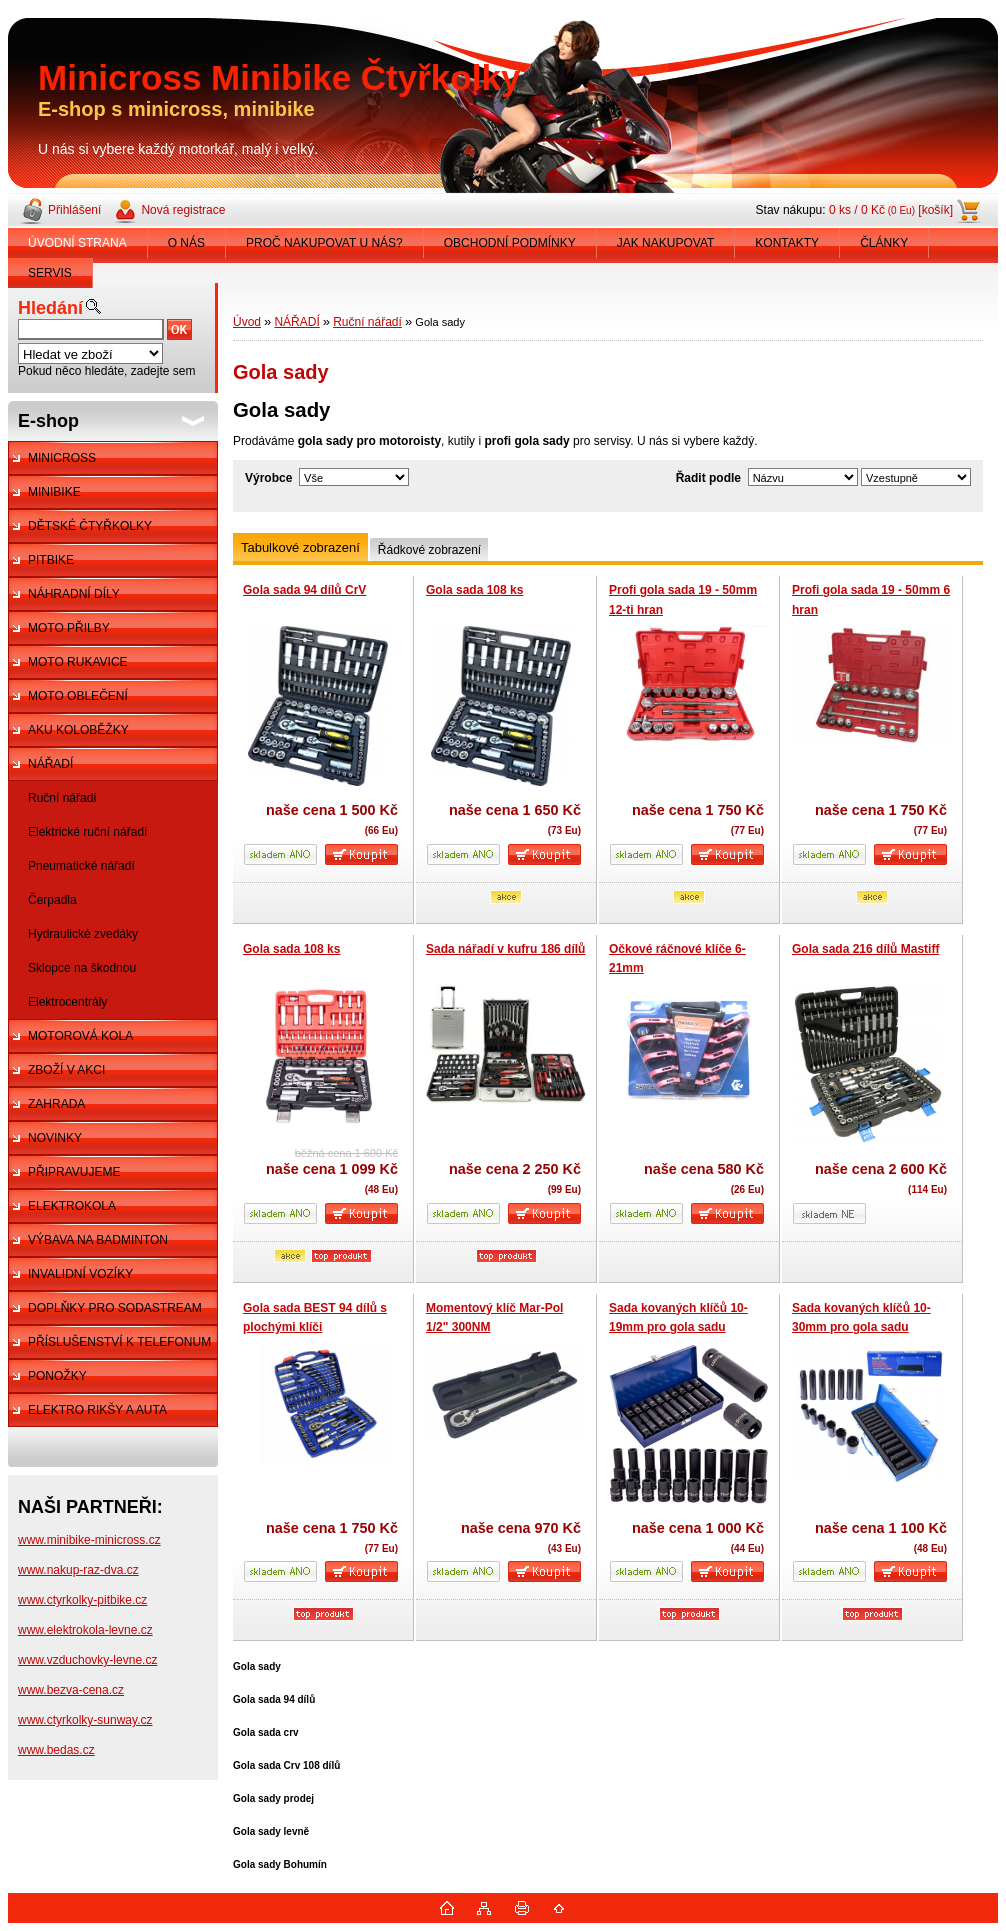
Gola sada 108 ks (474, 590)
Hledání (50, 308)
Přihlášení (74, 210)
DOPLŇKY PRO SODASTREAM (115, 1308)
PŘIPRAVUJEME (74, 1172)
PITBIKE (51, 560)
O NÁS (186, 243)
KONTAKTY (787, 243)
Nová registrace (183, 210)
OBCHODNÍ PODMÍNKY (510, 243)
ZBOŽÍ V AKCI (66, 1070)
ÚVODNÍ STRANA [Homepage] (77, 243)
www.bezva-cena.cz (71, 1690)
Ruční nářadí (62, 798)
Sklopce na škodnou (82, 968)
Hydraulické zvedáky (83, 934)
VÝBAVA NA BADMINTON (98, 1240)
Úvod (247, 322)
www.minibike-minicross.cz (89, 1540)
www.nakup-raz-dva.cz (78, 1570)
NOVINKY (55, 1138)
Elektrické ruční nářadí (87, 832)
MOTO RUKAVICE (78, 662)
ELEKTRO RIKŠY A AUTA (97, 1410)
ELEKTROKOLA (72, 1206)
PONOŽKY (57, 1376)
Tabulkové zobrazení (300, 547)
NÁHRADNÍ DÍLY (74, 594)
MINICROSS (62, 458)
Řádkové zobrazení (429, 550)
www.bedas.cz (56, 1750)
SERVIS (50, 273)
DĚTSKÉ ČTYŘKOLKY (90, 526)
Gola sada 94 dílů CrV (304, 590)
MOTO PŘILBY (69, 628)
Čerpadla (52, 900)
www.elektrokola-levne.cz (85, 1630)
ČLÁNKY (884, 243)
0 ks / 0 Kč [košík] (891, 210)
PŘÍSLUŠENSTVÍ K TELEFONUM (119, 1342)
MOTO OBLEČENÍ (78, 696)
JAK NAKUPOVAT (666, 243)
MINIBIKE (54, 492)
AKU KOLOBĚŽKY (78, 730)
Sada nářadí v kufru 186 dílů (505, 949)
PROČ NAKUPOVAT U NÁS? (324, 243)
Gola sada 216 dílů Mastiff (865, 949)
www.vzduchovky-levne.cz (87, 1660)
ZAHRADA (56, 1104)
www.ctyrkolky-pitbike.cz (82, 1600)
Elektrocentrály (67, 1002)
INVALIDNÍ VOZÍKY (80, 1274)
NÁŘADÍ (50, 764)
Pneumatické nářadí (81, 866)
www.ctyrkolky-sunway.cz (85, 1720)
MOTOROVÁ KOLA (80, 1036)
